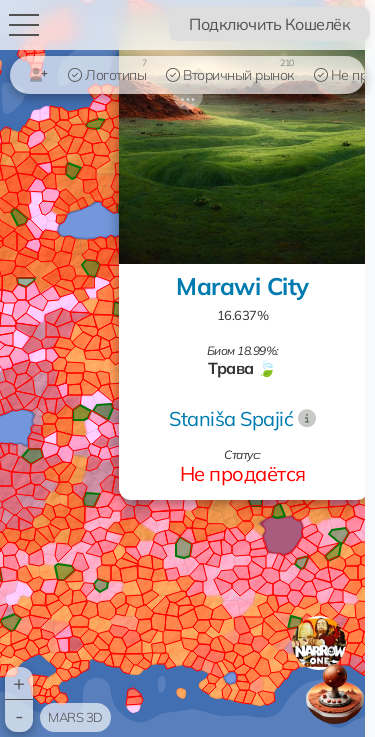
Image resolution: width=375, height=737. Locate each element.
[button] (319, 643)
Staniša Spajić (231, 418)
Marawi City (242, 286)
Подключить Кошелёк (269, 24)
